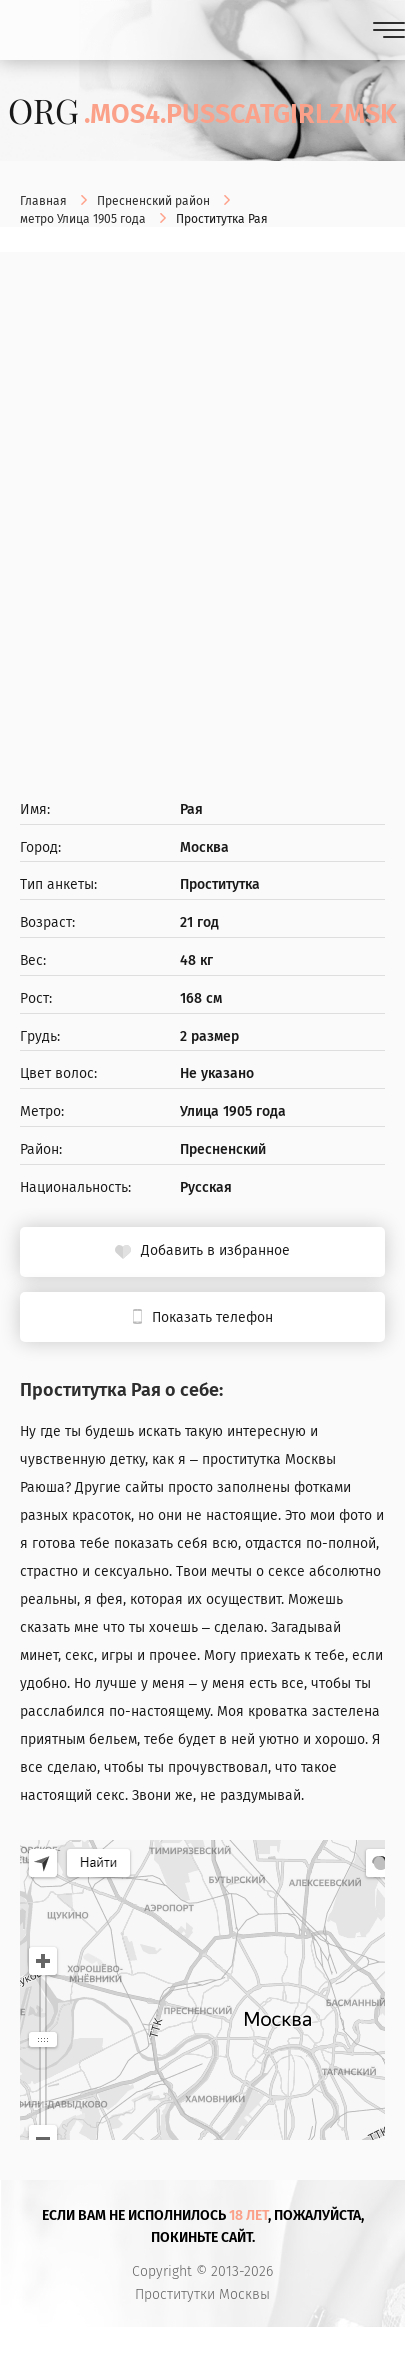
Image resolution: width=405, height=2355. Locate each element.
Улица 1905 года (233, 1112)
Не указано (217, 1074)
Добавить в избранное (215, 1250)
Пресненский (223, 1150)
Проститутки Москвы (202, 2295)
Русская (206, 1188)
